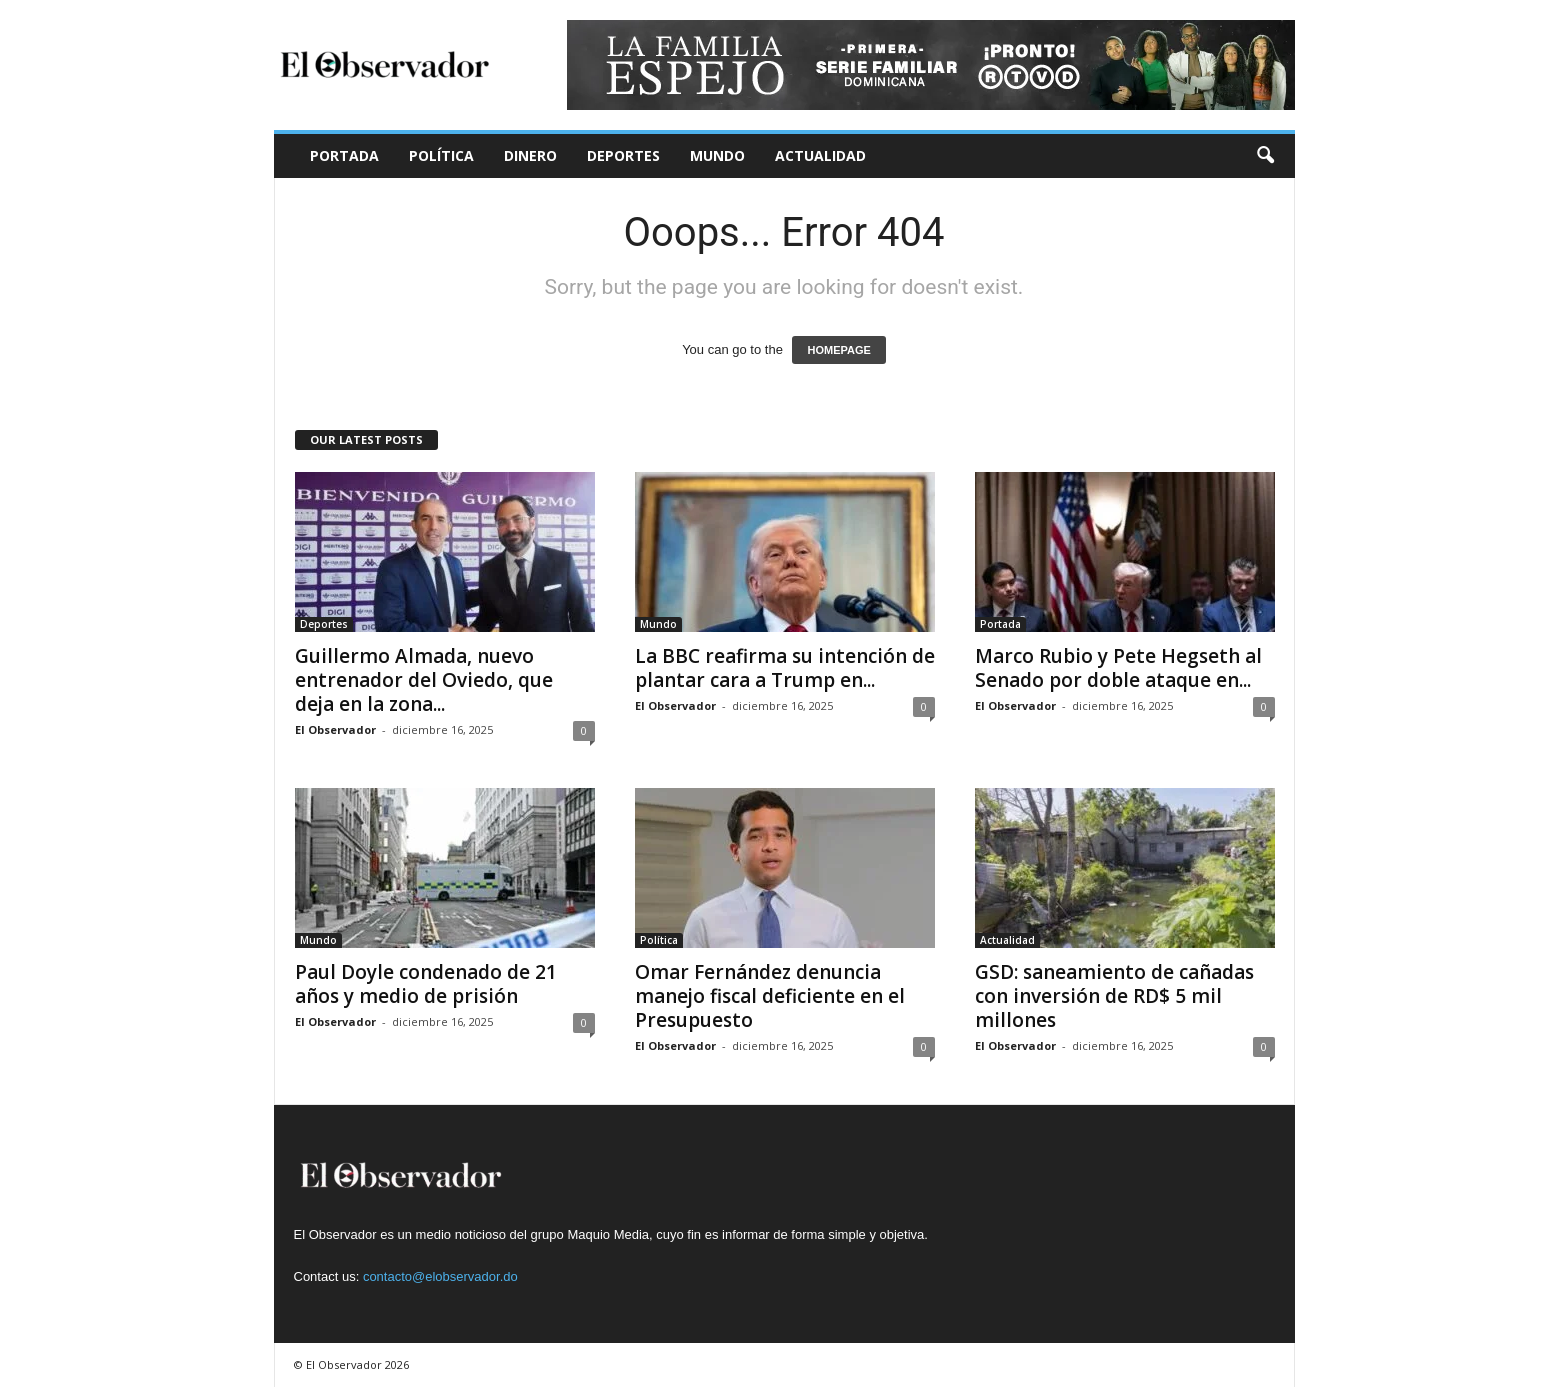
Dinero (530, 155)
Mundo (717, 155)
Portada (344, 155)
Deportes (623, 155)
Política (441, 155)
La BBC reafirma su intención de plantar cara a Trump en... (785, 668)
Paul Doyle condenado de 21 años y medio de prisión (426, 984)
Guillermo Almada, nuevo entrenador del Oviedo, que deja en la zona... (424, 680)
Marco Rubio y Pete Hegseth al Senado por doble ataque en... (1118, 668)
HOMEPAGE (838, 350)
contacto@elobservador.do (440, 1276)
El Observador (335, 729)
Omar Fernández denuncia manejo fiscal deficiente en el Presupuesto (770, 996)
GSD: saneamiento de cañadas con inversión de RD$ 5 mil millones (1114, 996)
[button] (1265, 156)
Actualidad (820, 155)
